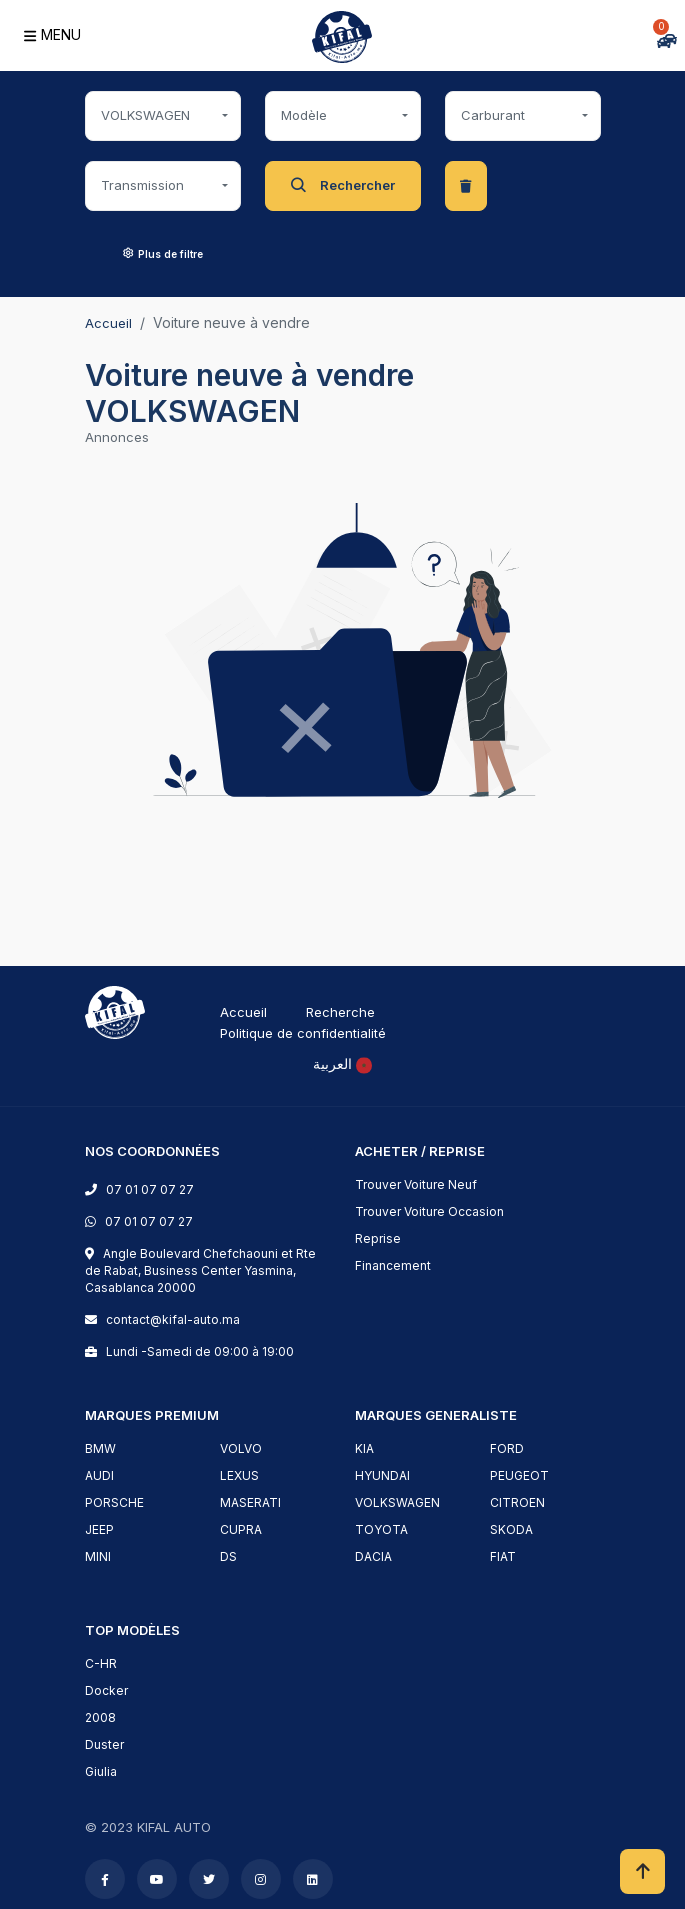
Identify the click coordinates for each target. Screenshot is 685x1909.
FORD (507, 1448)
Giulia (101, 1771)
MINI (98, 1556)
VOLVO (241, 1448)
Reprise (378, 1238)
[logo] (115, 1010)
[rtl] (342, 1063)
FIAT (503, 1556)
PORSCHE (114, 1502)
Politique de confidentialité (303, 1033)
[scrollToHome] (642, 1871)
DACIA (373, 1556)
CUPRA (241, 1529)
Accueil (108, 323)
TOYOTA (381, 1529)
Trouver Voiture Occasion (429, 1211)
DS (228, 1556)
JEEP (99, 1529)
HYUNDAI (382, 1475)
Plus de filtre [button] (163, 254)
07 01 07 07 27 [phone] (150, 1189)
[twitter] (209, 1879)
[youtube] (157, 1879)
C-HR (101, 1663)
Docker (106, 1690)
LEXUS (239, 1475)
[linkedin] (312, 1879)
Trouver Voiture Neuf (416, 1184)
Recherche (340, 1012)
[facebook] (105, 1879)
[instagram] (260, 1879)
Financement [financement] (393, 1265)
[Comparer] (579, 39)
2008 (100, 1717)
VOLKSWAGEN (397, 1502)
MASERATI (250, 1502)
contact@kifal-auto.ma (170, 1319)
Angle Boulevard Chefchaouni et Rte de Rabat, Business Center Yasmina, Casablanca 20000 (200, 1270)
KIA (364, 1448)
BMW (100, 1448)
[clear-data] (466, 186)
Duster (104, 1744)
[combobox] (163, 116)
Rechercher (343, 186)
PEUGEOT (519, 1475)
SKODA (511, 1529)
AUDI (99, 1475)
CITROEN (517, 1502)
